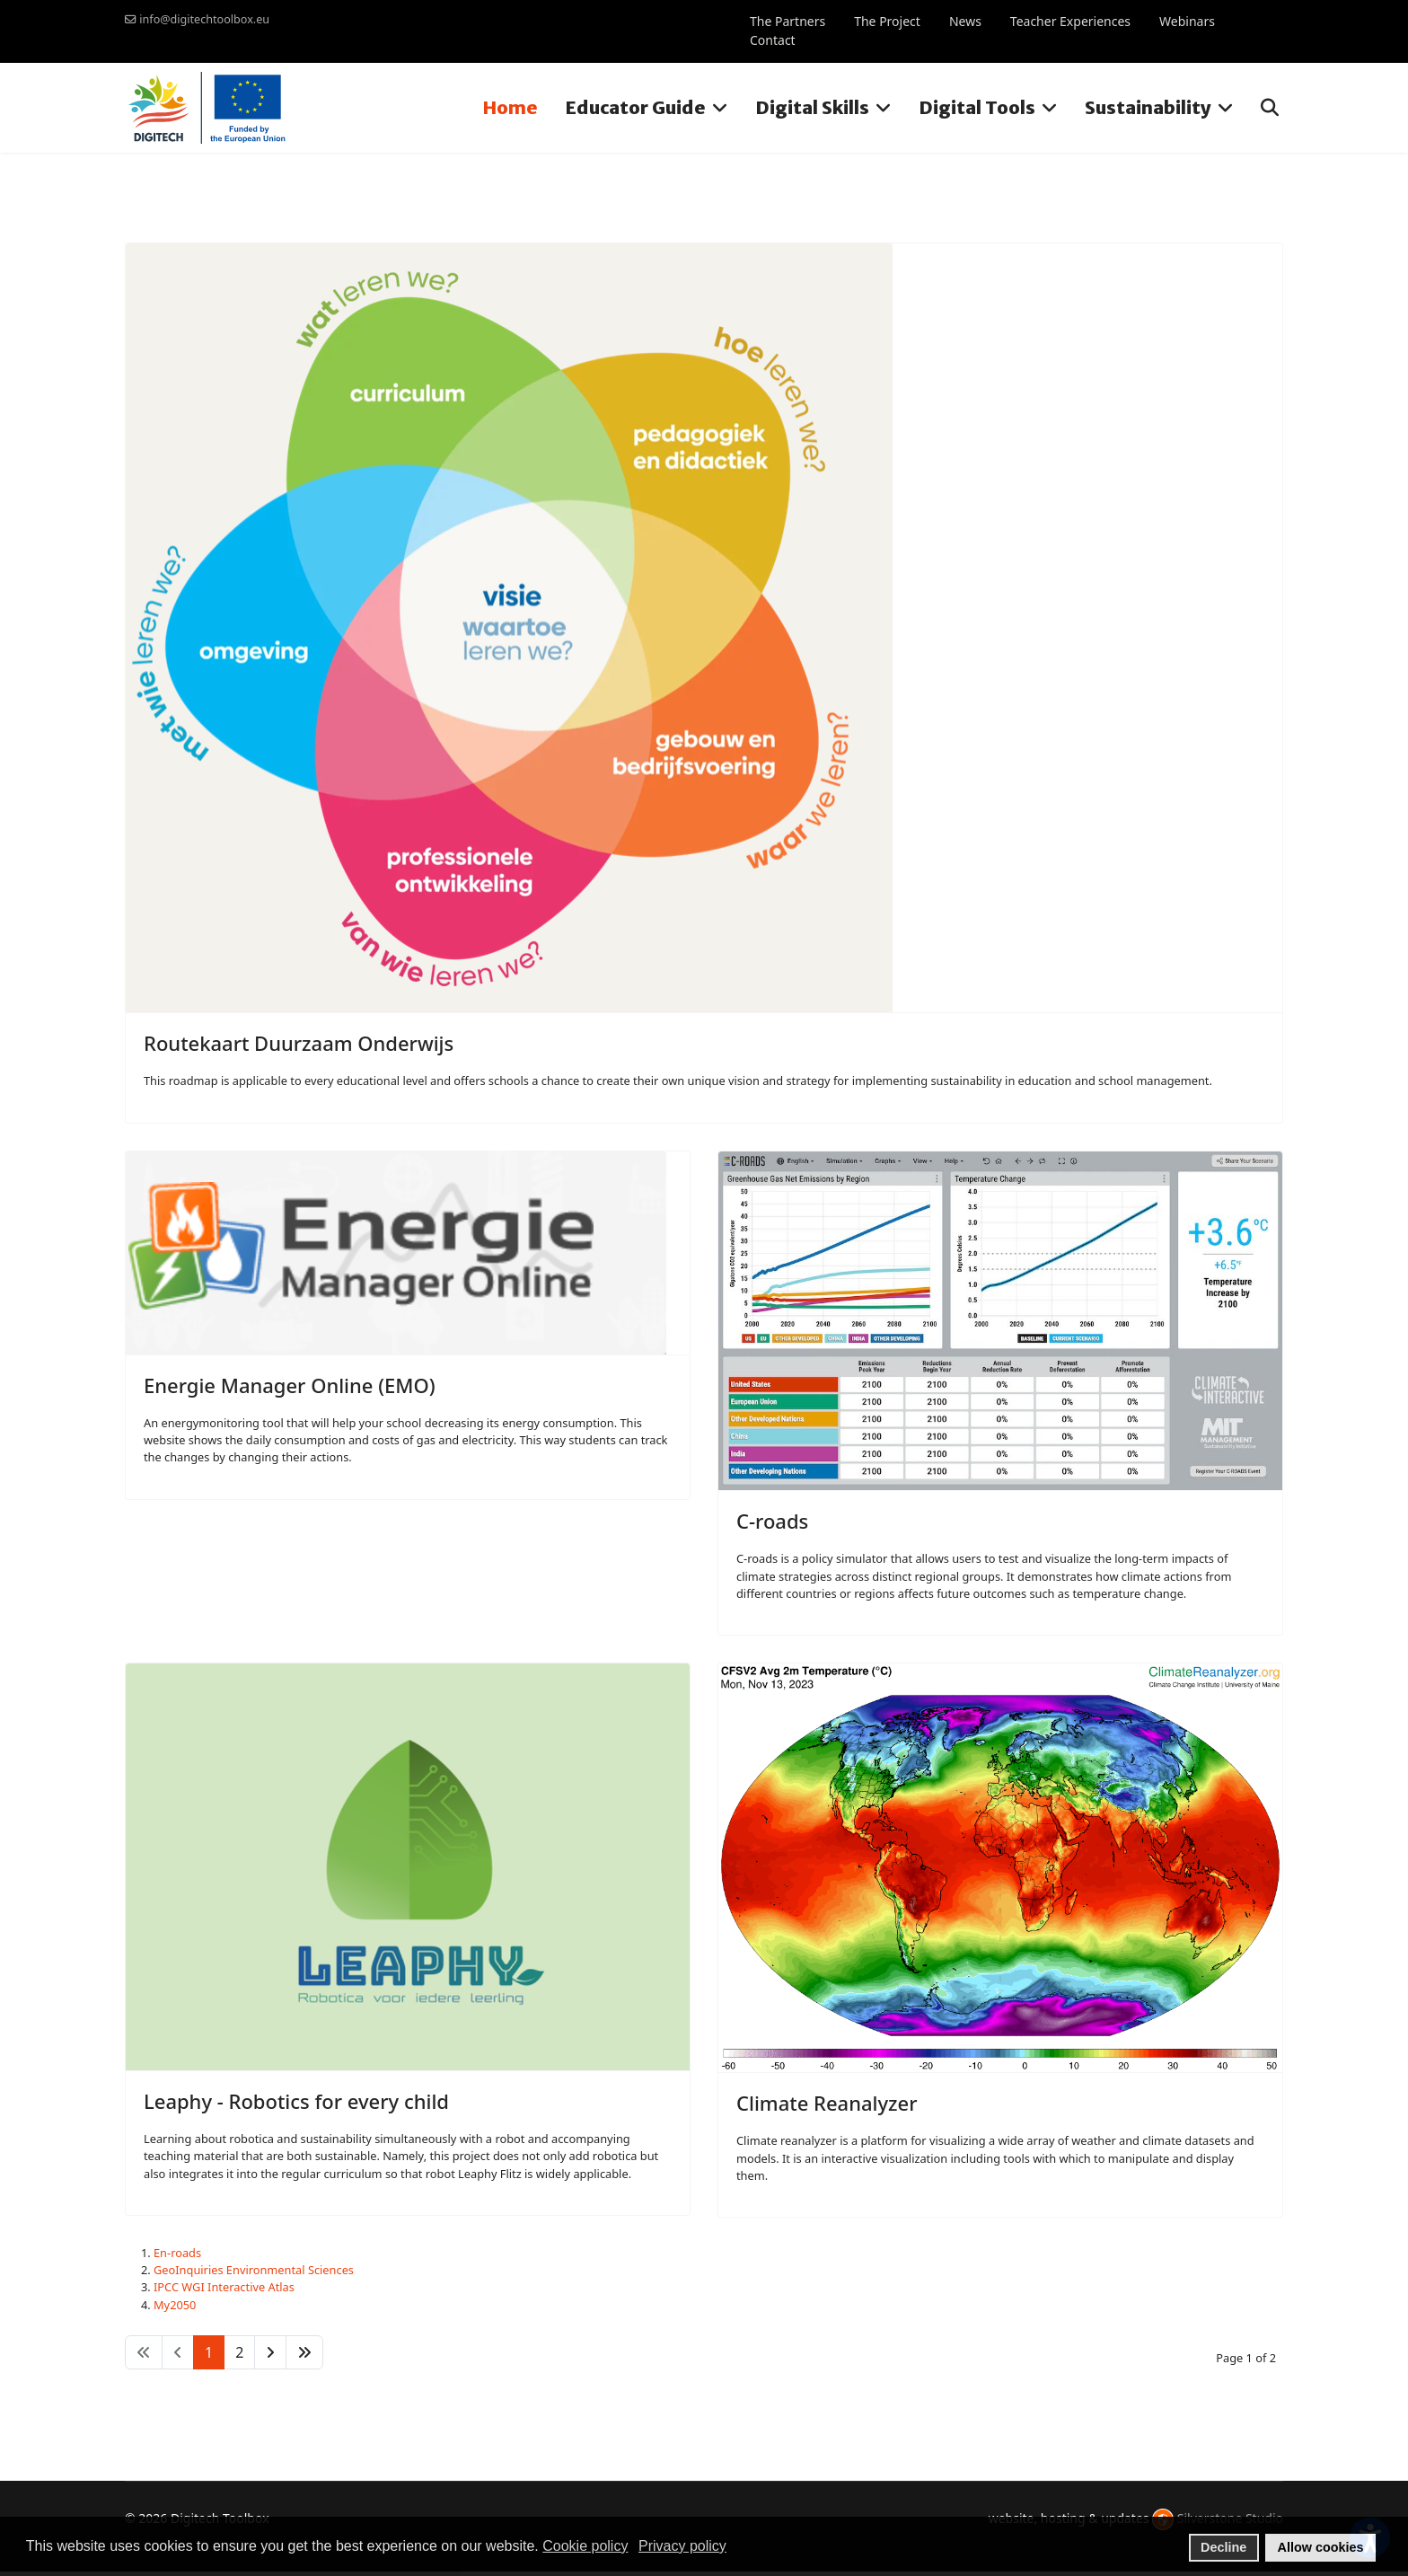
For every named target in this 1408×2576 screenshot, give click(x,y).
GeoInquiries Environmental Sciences (254, 2270)
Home (510, 107)
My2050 (175, 2305)
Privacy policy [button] (682, 2546)
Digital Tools (977, 107)
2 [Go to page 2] (239, 2352)
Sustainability (1148, 107)
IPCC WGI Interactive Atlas (224, 2287)
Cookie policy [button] (585, 2546)
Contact (773, 40)
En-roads (177, 2253)
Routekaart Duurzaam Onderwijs (298, 1042)
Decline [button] (1223, 2547)
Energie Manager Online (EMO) (290, 1385)
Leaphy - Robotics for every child (296, 2100)
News (965, 21)
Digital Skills (812, 107)
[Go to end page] (304, 2352)
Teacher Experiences (1070, 21)
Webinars (1187, 21)
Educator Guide (635, 107)
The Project (887, 21)
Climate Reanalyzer (827, 2102)
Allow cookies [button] (1321, 2547)
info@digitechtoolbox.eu (204, 19)
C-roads (772, 1520)
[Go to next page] (270, 2352)
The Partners (787, 21)
